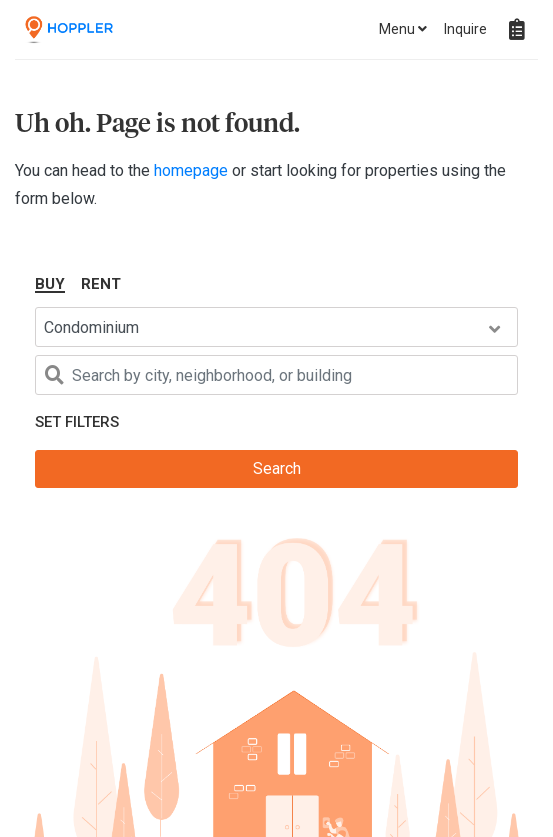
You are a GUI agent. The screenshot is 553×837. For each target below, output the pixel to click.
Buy (50, 284)
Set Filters (77, 422)
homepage (193, 170)
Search (277, 468)
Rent (101, 284)
